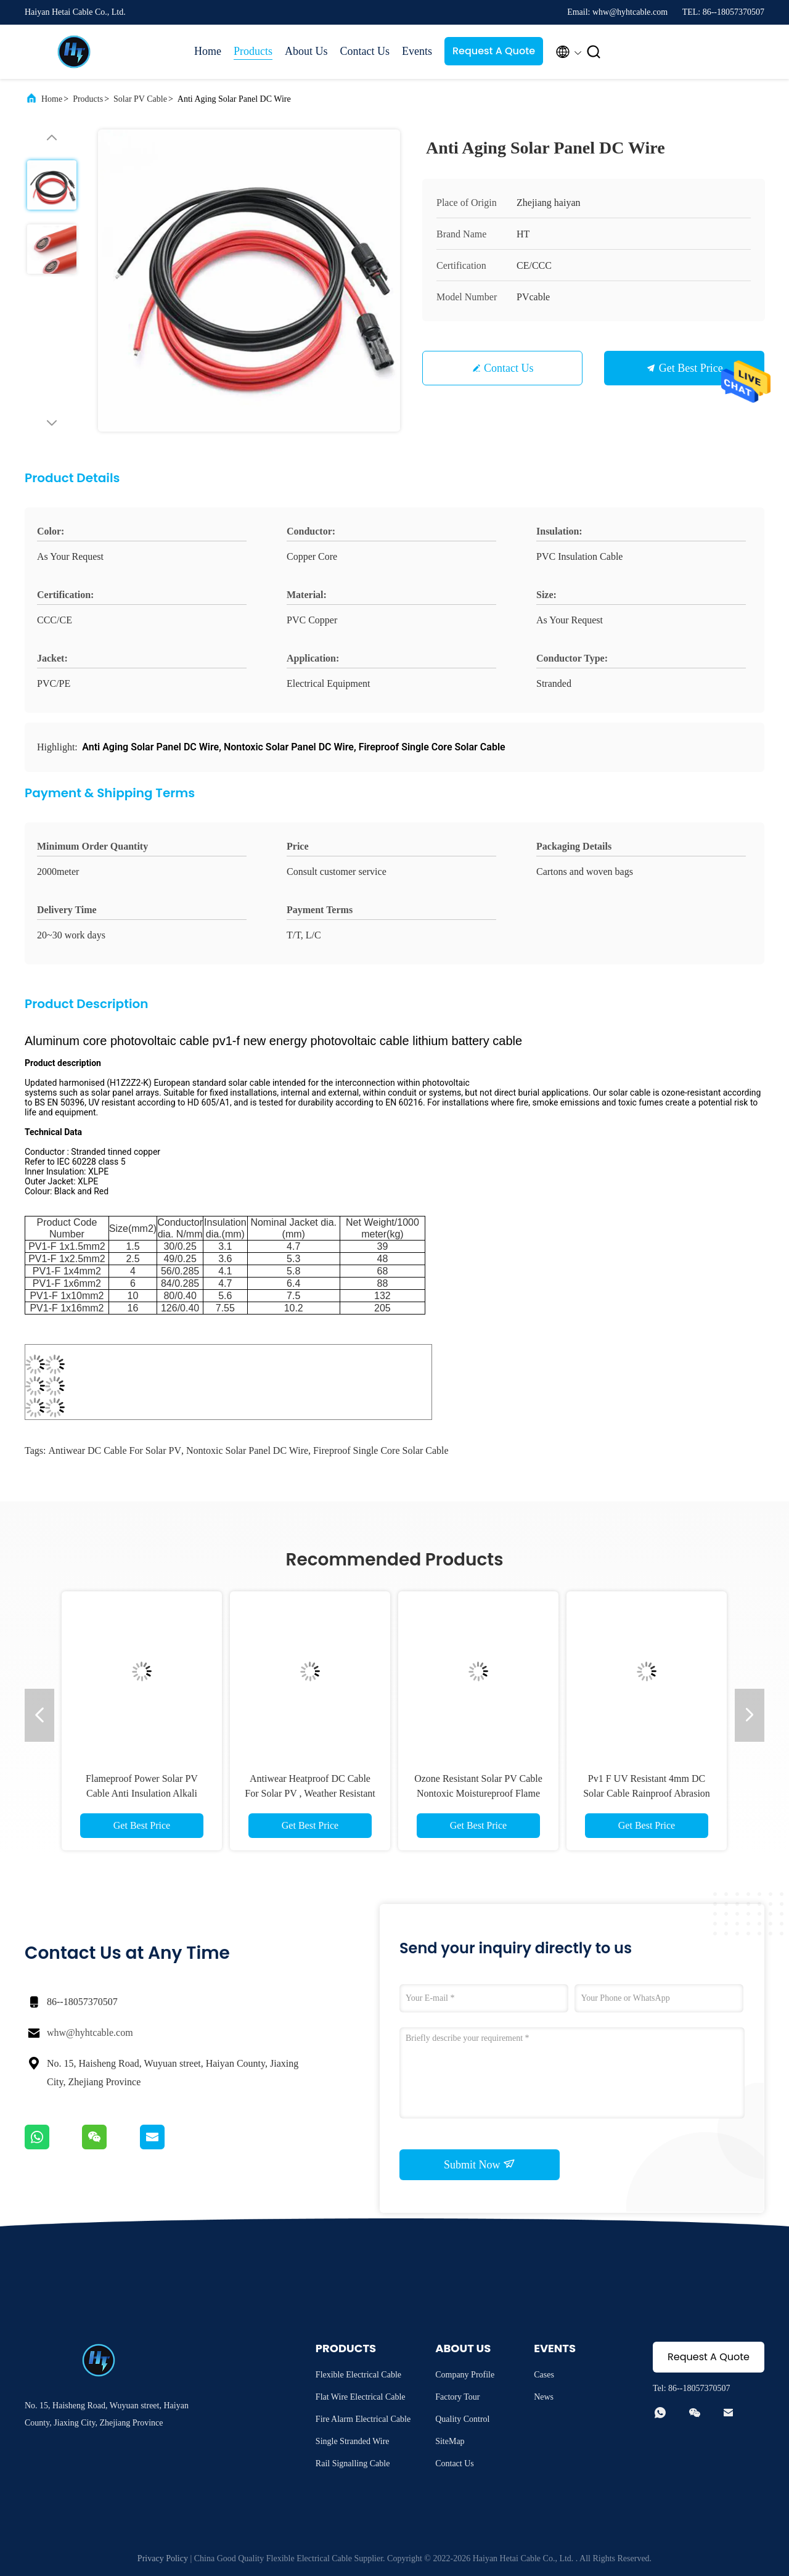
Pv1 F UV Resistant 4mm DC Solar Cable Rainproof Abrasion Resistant (646, 1793)
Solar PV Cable (140, 99)
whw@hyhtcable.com (90, 2032)
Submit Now (479, 2164)
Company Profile (464, 2374)
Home (207, 51)
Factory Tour (457, 2397)
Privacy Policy (162, 2558)
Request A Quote (493, 51)
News (544, 2397)
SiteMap (449, 2441)
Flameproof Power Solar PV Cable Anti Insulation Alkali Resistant (142, 1793)
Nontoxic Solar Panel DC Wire (247, 1450)
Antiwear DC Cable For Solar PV (114, 1450)
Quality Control (462, 2419)
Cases (544, 2374)
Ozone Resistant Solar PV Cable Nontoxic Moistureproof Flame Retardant (478, 1793)
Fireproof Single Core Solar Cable (381, 1450)
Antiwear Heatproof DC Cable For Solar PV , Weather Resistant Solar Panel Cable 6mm (310, 1793)
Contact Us (365, 51)
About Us (306, 51)
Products (253, 51)
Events (417, 51)
